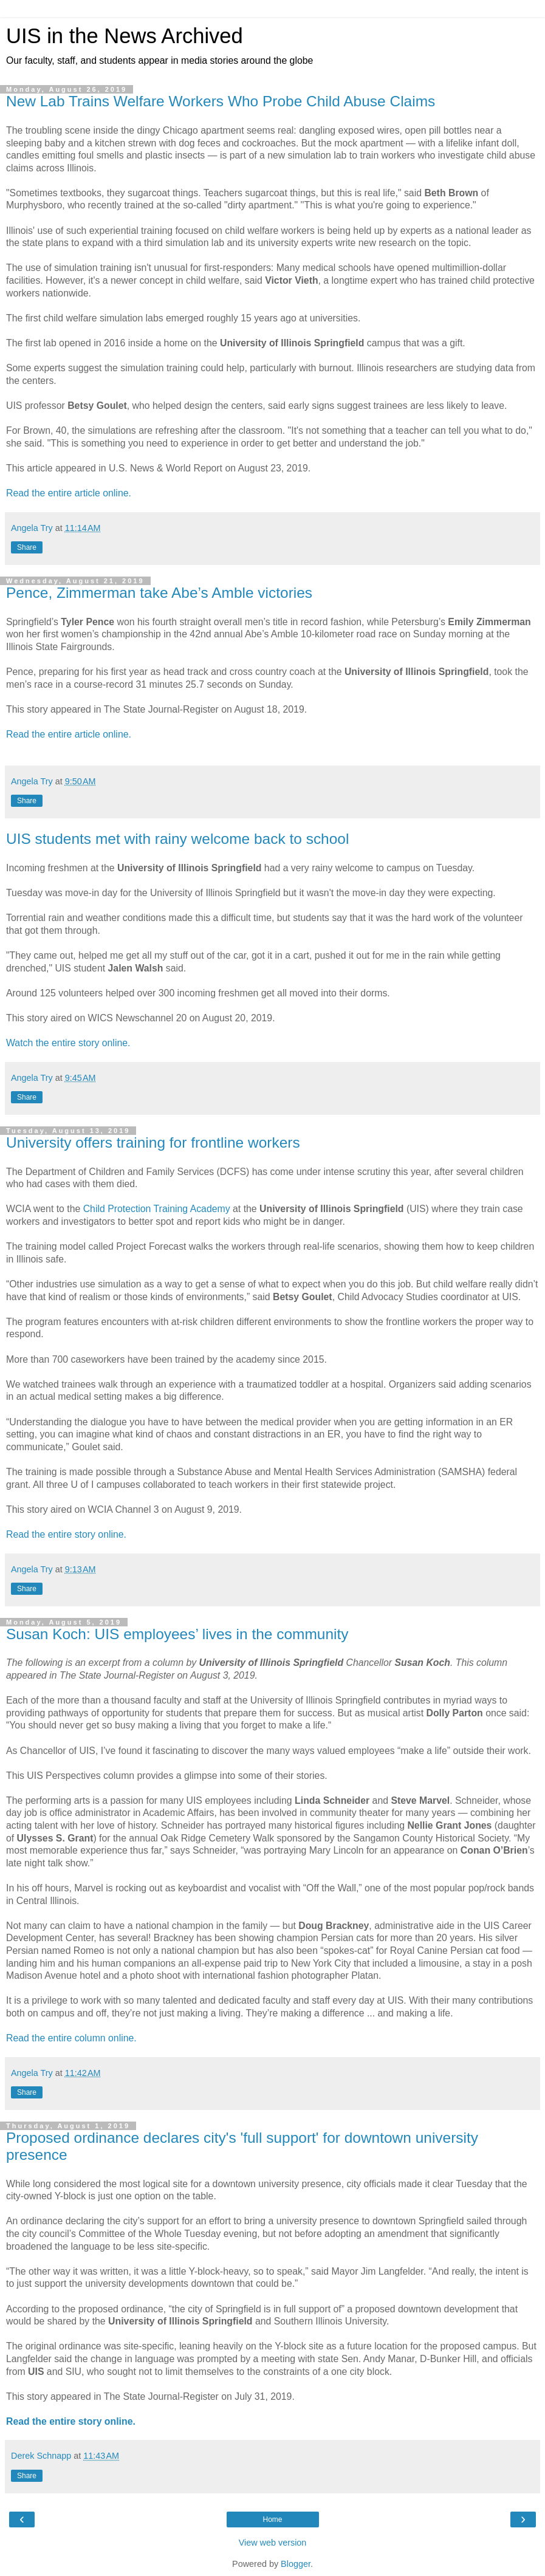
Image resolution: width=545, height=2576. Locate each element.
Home (272, 2519)
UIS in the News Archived (124, 35)
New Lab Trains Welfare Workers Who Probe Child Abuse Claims (220, 101)
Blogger (295, 2564)
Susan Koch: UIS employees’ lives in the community (177, 1634)
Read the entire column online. (71, 2038)
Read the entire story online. (66, 1534)
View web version (273, 2542)
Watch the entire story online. (68, 1043)
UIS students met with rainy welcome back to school (177, 839)
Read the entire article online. (68, 493)
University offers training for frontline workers (153, 1142)
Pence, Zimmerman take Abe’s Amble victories (159, 592)
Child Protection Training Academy (156, 1209)
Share (26, 547)
